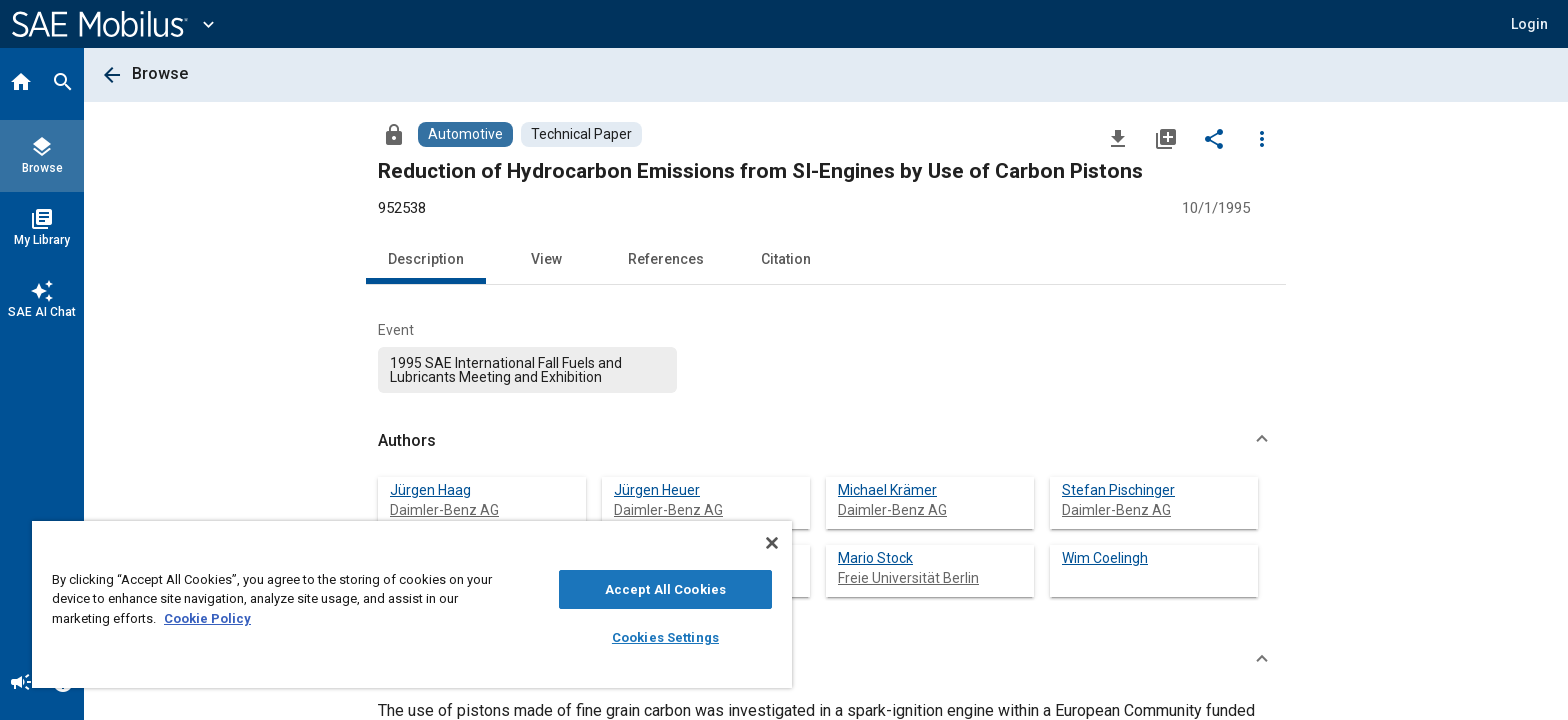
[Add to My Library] (1166, 138)
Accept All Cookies (665, 589)
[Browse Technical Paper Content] (581, 134)
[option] (527, 370)
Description (426, 259)
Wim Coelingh (1105, 558)
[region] (412, 604)
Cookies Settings (665, 637)
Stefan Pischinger (1118, 490)
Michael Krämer (887, 490)
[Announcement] (21, 684)
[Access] (394, 134)
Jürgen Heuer (657, 490)
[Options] (1262, 138)
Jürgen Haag (430, 490)
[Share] (1214, 138)
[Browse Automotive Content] (465, 134)
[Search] (63, 84)
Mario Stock (875, 558)
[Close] (772, 543)
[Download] (1118, 138)
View (546, 259)
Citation (786, 259)
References (666, 259)
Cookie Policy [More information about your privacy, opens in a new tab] (207, 618)
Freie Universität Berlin (908, 578)
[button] (1529, 24)
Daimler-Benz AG (444, 510)
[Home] (21, 84)
